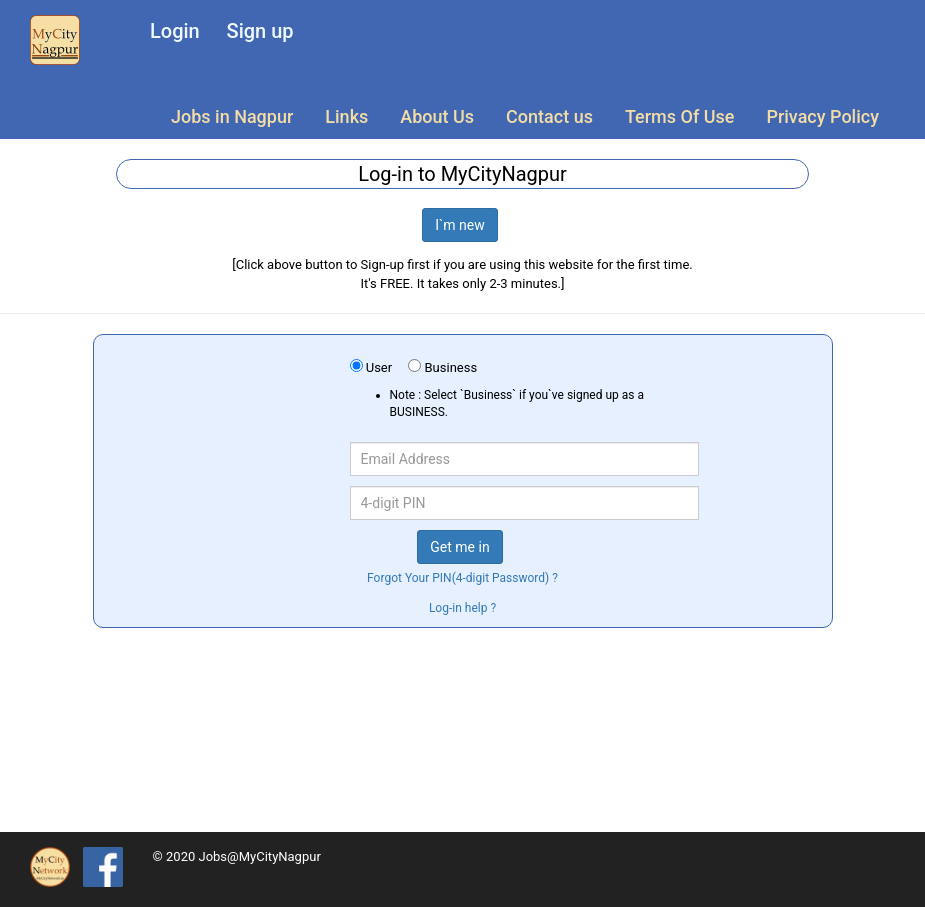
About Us (437, 116)
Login (175, 31)
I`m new (460, 225)
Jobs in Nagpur (232, 116)
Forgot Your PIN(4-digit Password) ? (462, 578)
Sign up (260, 31)
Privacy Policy (822, 116)
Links (346, 116)
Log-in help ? (462, 608)
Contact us (549, 116)
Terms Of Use (679, 116)
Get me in (459, 547)
